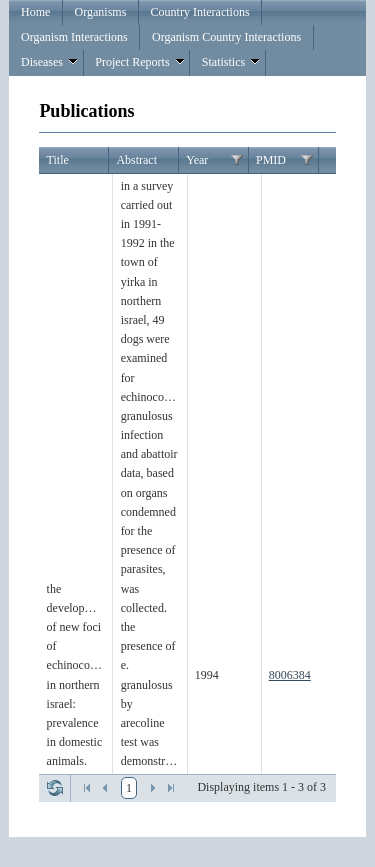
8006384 (290, 675)
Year (197, 160)
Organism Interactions (74, 37)
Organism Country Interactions (226, 37)
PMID (271, 160)
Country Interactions (200, 12)
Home (35, 12)
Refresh (55, 788)
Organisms (101, 12)
